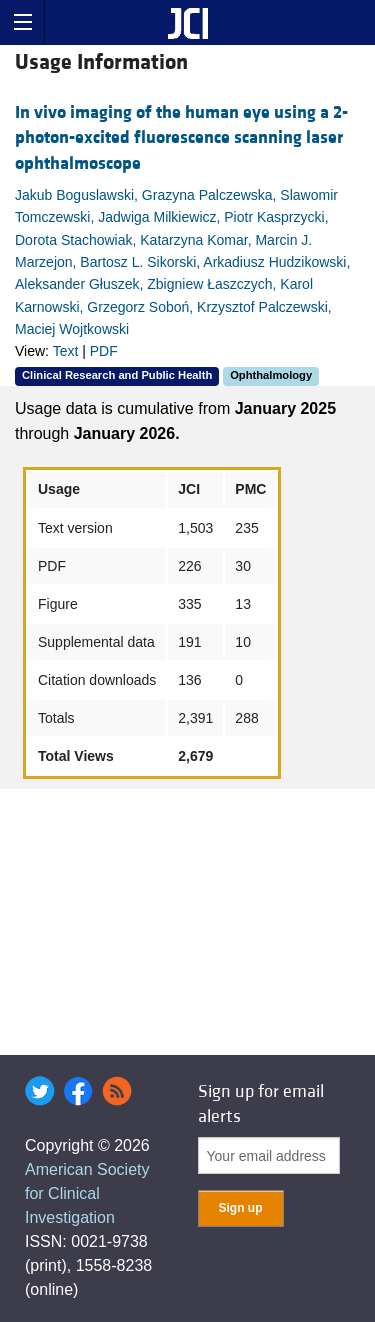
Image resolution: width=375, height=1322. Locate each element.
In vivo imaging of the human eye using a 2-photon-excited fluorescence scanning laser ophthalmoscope (181, 137)
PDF (104, 351)
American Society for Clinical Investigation (87, 1193)
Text (66, 351)
